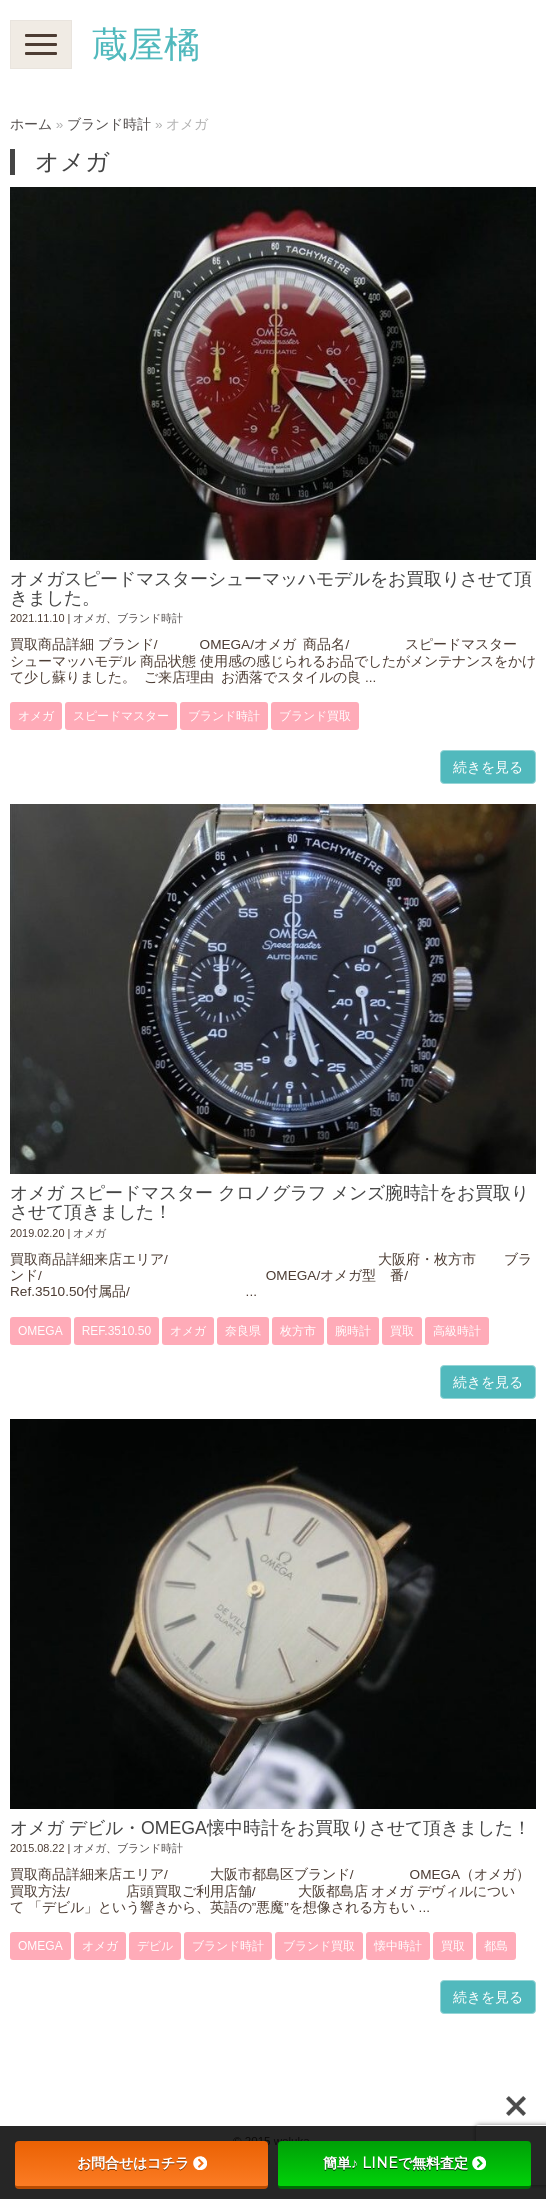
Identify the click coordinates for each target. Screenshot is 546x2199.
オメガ (89, 618)
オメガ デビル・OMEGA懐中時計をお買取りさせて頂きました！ (270, 1828)
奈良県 (243, 1331)
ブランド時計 (109, 124)
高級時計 (457, 1331)
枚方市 (298, 1331)
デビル (155, 1946)
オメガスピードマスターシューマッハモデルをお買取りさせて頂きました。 (271, 588)
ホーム (31, 124)
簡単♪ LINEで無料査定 (404, 2163)
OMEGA (40, 1331)
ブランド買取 (315, 716)
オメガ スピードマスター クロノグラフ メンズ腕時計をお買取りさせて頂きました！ (269, 1202)
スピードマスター (121, 716)
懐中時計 (398, 1946)
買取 (402, 1331)
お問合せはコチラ (142, 2163)
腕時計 (353, 1331)
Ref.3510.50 (116, 1331)
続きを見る (488, 767)
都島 (496, 1946)
